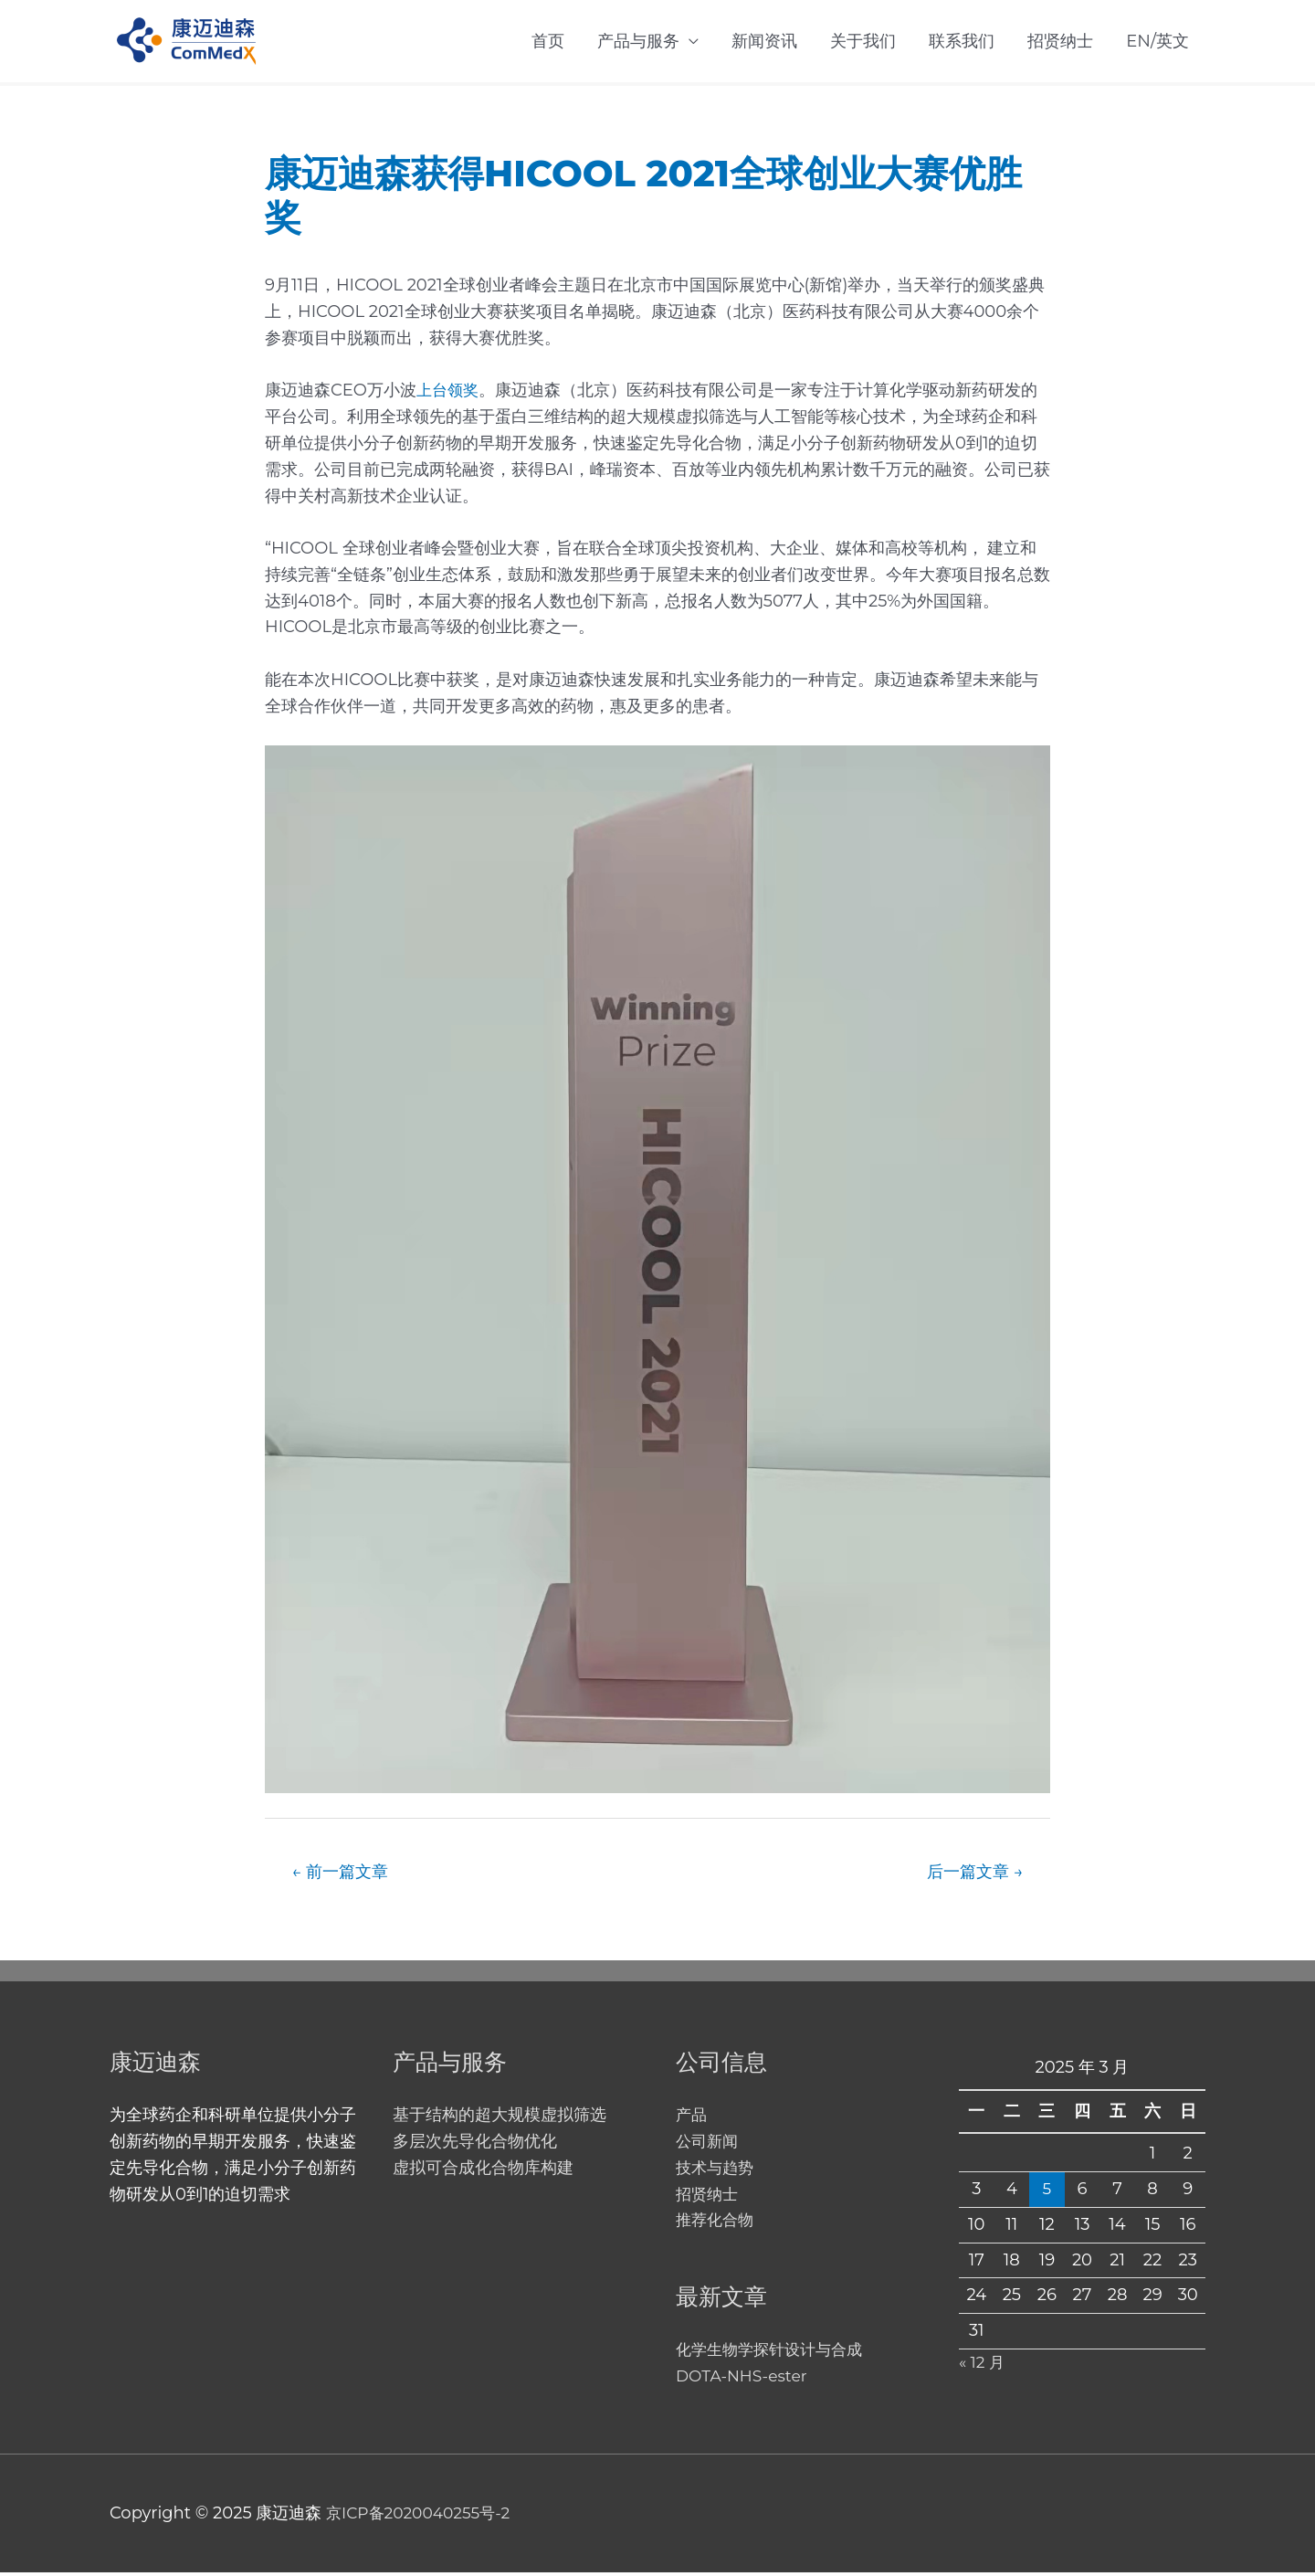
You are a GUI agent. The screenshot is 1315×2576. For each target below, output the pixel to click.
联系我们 (961, 42)
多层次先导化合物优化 (475, 2145)
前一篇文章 (344, 1873)
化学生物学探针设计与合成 (774, 2353)
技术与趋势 (717, 2171)
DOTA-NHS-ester (745, 2380)
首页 (547, 42)
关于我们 (863, 42)
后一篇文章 (971, 1873)
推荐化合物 (717, 2223)
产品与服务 (638, 42)
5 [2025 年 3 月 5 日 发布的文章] (1046, 2192)
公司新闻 (709, 2145)
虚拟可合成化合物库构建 (483, 2171)
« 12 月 (983, 2366)
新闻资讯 (764, 42)
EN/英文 (1157, 42)
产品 (692, 2118)
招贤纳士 (1060, 42)
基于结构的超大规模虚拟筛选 (499, 2118)
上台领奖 (449, 392)
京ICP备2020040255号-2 (423, 2517)
